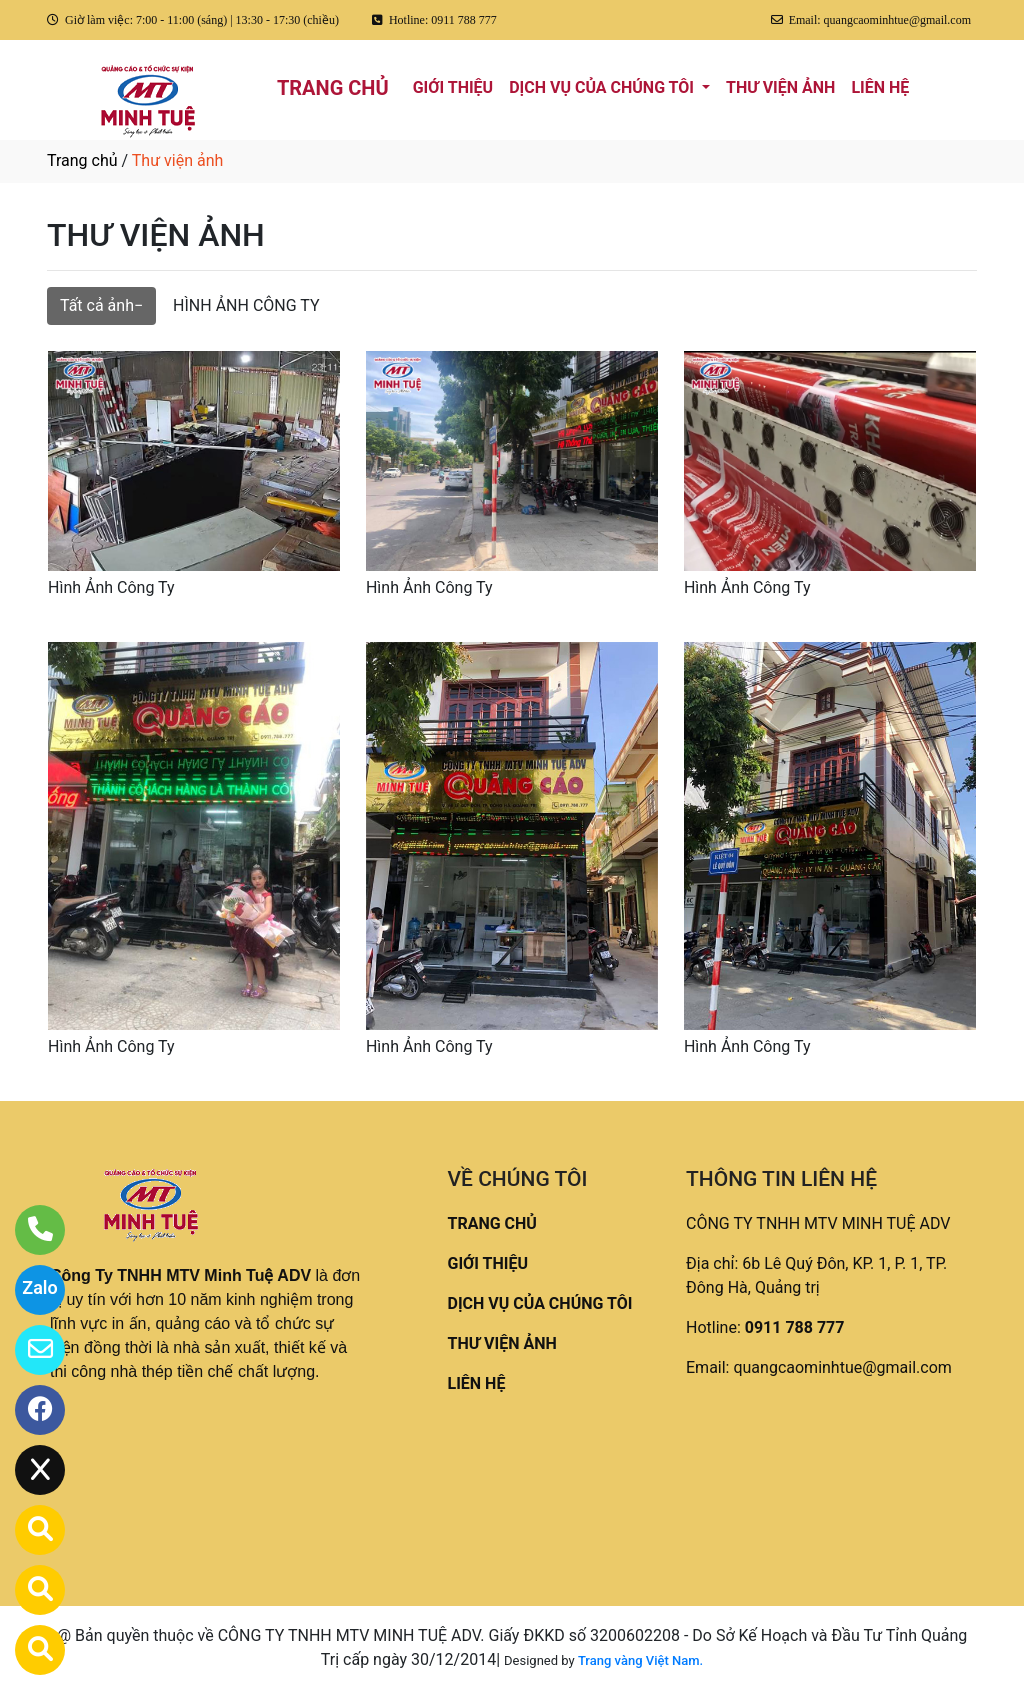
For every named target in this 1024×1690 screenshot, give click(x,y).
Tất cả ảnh (97, 305)
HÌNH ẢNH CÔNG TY (246, 305)
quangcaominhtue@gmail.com (842, 1367)
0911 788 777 (795, 1327)
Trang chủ (82, 160)
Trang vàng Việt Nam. (640, 1660)
